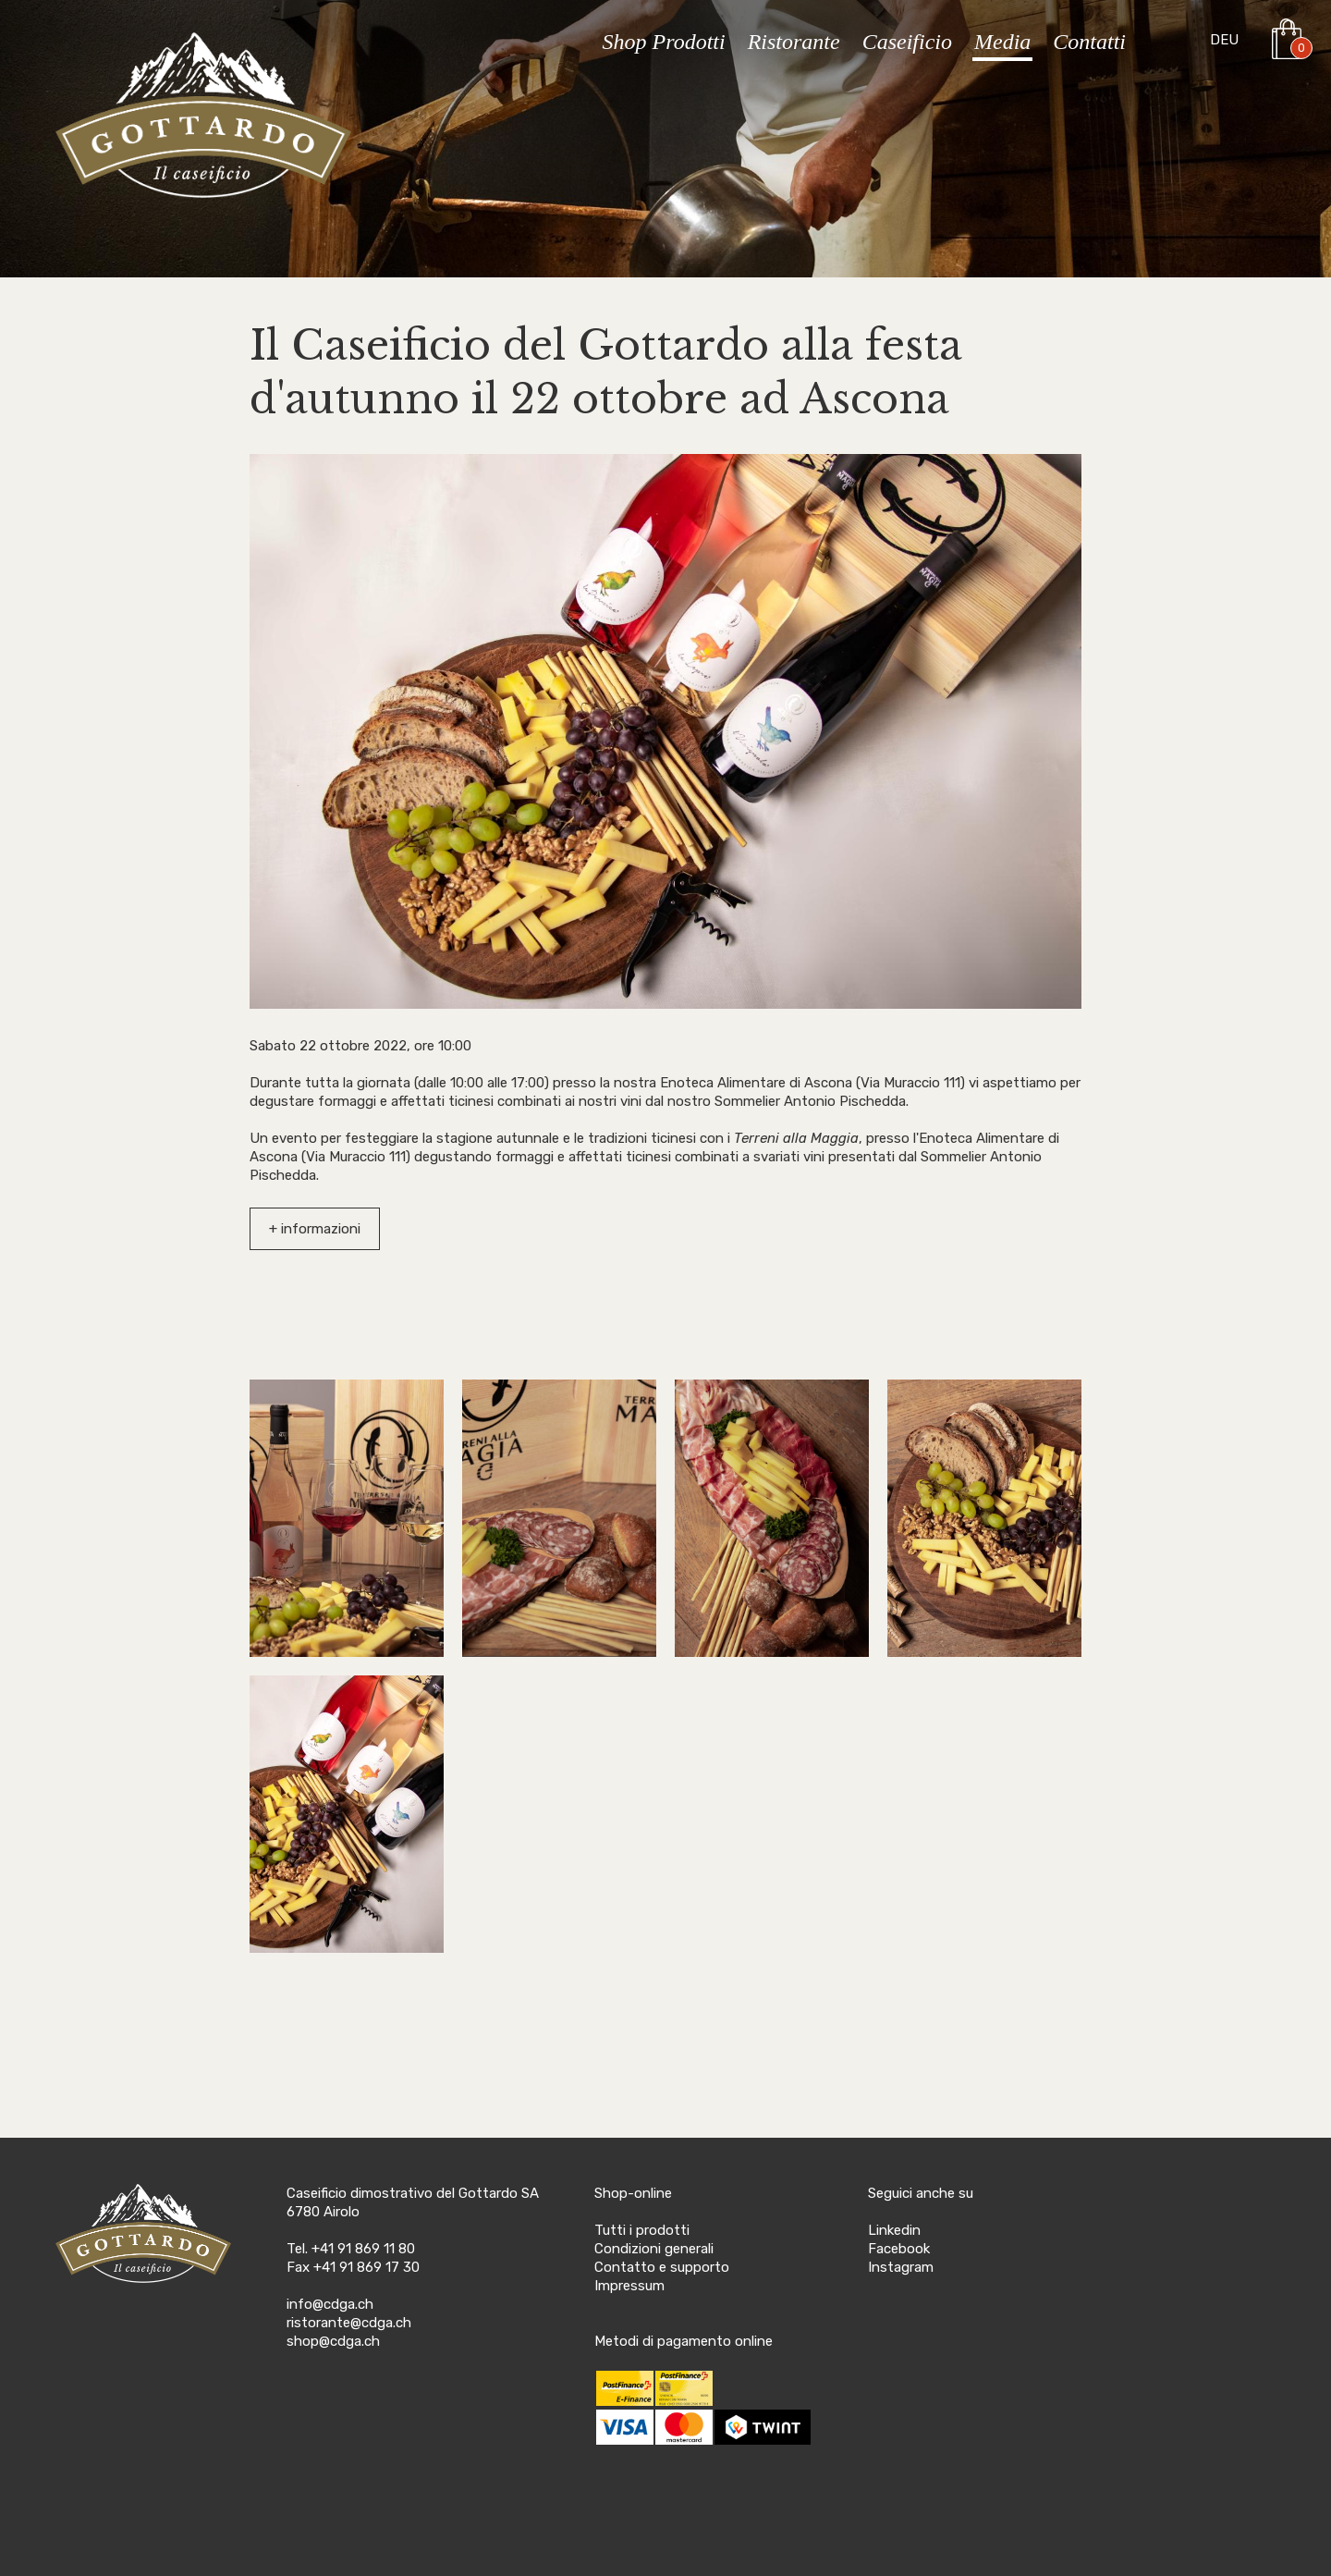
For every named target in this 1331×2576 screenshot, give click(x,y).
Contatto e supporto (661, 2267)
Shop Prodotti (664, 42)
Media (1002, 42)
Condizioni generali (654, 2248)
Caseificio (907, 42)
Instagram (901, 2267)
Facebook (899, 2248)
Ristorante (794, 42)
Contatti (1089, 42)
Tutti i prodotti (642, 2230)
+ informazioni (314, 1229)
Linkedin (894, 2230)
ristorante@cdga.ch (349, 2322)
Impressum (629, 2285)
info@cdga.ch (330, 2304)
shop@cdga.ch (333, 2341)
